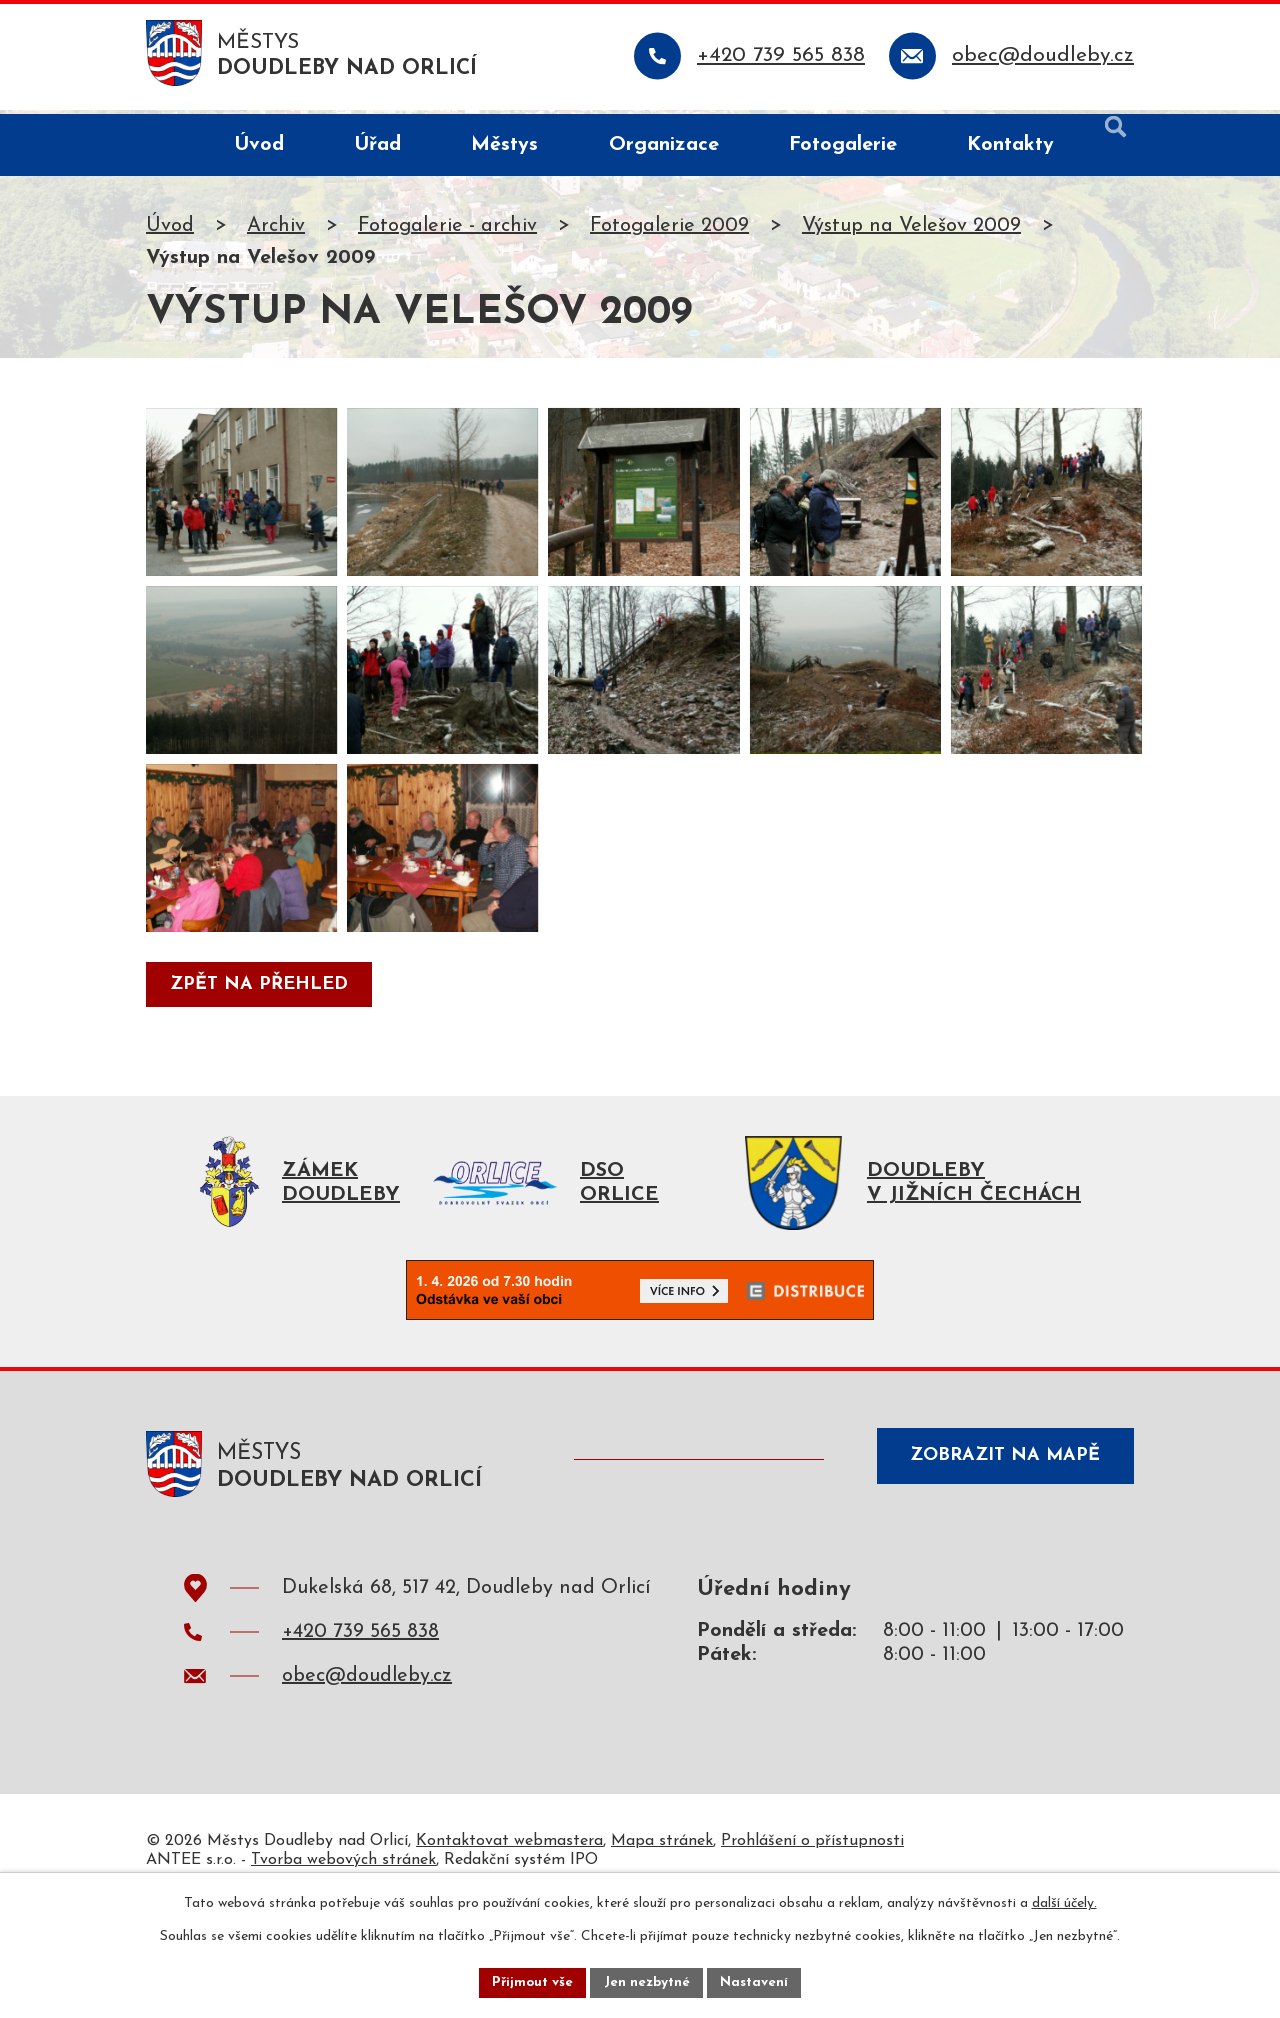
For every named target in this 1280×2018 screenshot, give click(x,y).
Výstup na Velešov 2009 (911, 230)
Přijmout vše (529, 1981)
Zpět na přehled (262, 1084)
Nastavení (758, 1981)
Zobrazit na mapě (998, 1568)
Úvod (170, 230)
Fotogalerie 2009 (669, 230)
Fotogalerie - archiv (447, 230)
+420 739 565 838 (360, 1741)
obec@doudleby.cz (367, 1785)
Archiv (276, 230)
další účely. (1064, 1901)
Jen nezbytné (647, 1981)
